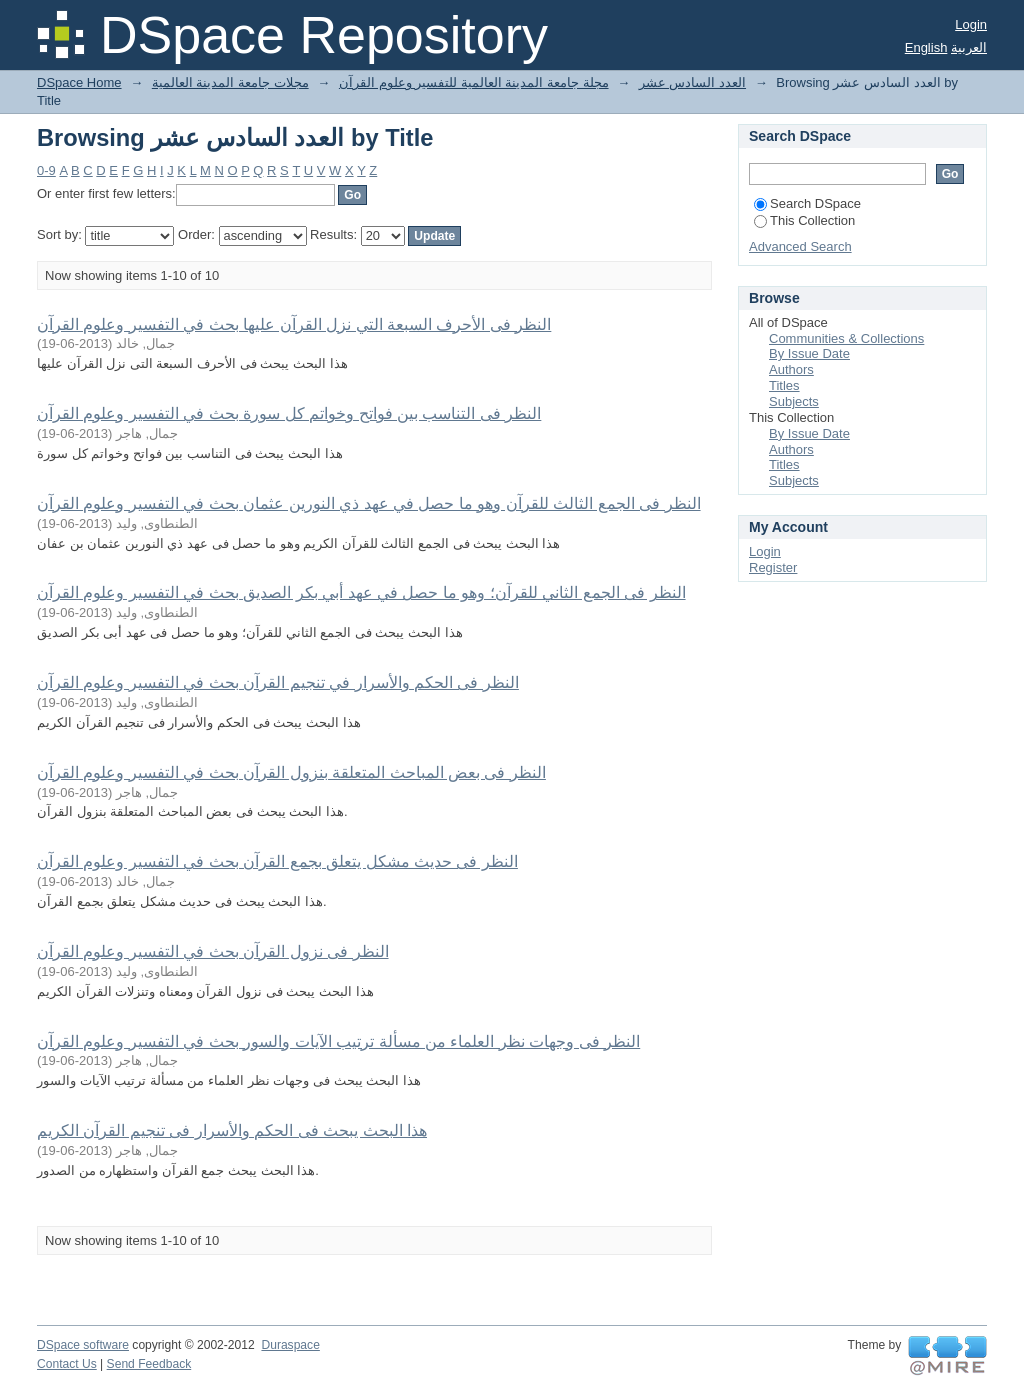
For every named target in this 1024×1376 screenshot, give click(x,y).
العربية (969, 47)
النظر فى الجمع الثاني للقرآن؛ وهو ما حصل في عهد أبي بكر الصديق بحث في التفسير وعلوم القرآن (361, 592)
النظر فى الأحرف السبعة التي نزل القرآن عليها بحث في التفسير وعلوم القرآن (294, 324)
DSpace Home (79, 82)
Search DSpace (807, 203)
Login (971, 24)
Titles (784, 385)
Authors (791, 369)
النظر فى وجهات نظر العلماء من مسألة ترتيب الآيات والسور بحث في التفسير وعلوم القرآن (338, 1041)
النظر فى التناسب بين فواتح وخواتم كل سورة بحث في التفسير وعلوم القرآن (289, 413)
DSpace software (83, 1345)
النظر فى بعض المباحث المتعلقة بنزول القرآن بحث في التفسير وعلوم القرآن (291, 772)
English (926, 47)
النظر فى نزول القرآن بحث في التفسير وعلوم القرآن (213, 951)
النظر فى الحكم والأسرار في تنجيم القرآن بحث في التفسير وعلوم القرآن (278, 682)
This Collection (804, 220)
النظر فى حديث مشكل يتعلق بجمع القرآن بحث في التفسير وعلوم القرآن (277, 861)
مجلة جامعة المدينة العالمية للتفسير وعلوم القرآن (474, 82)
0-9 (46, 170)
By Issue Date (809, 353)
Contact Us (67, 1364)
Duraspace (290, 1345)
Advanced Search (800, 246)
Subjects (794, 401)
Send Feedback (149, 1364)
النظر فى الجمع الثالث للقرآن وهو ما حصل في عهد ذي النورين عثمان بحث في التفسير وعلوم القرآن (369, 503)
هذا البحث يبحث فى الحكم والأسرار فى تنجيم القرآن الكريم (232, 1130)
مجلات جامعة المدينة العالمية (230, 82)
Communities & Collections (846, 338)
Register (773, 567)
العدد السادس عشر (692, 82)
